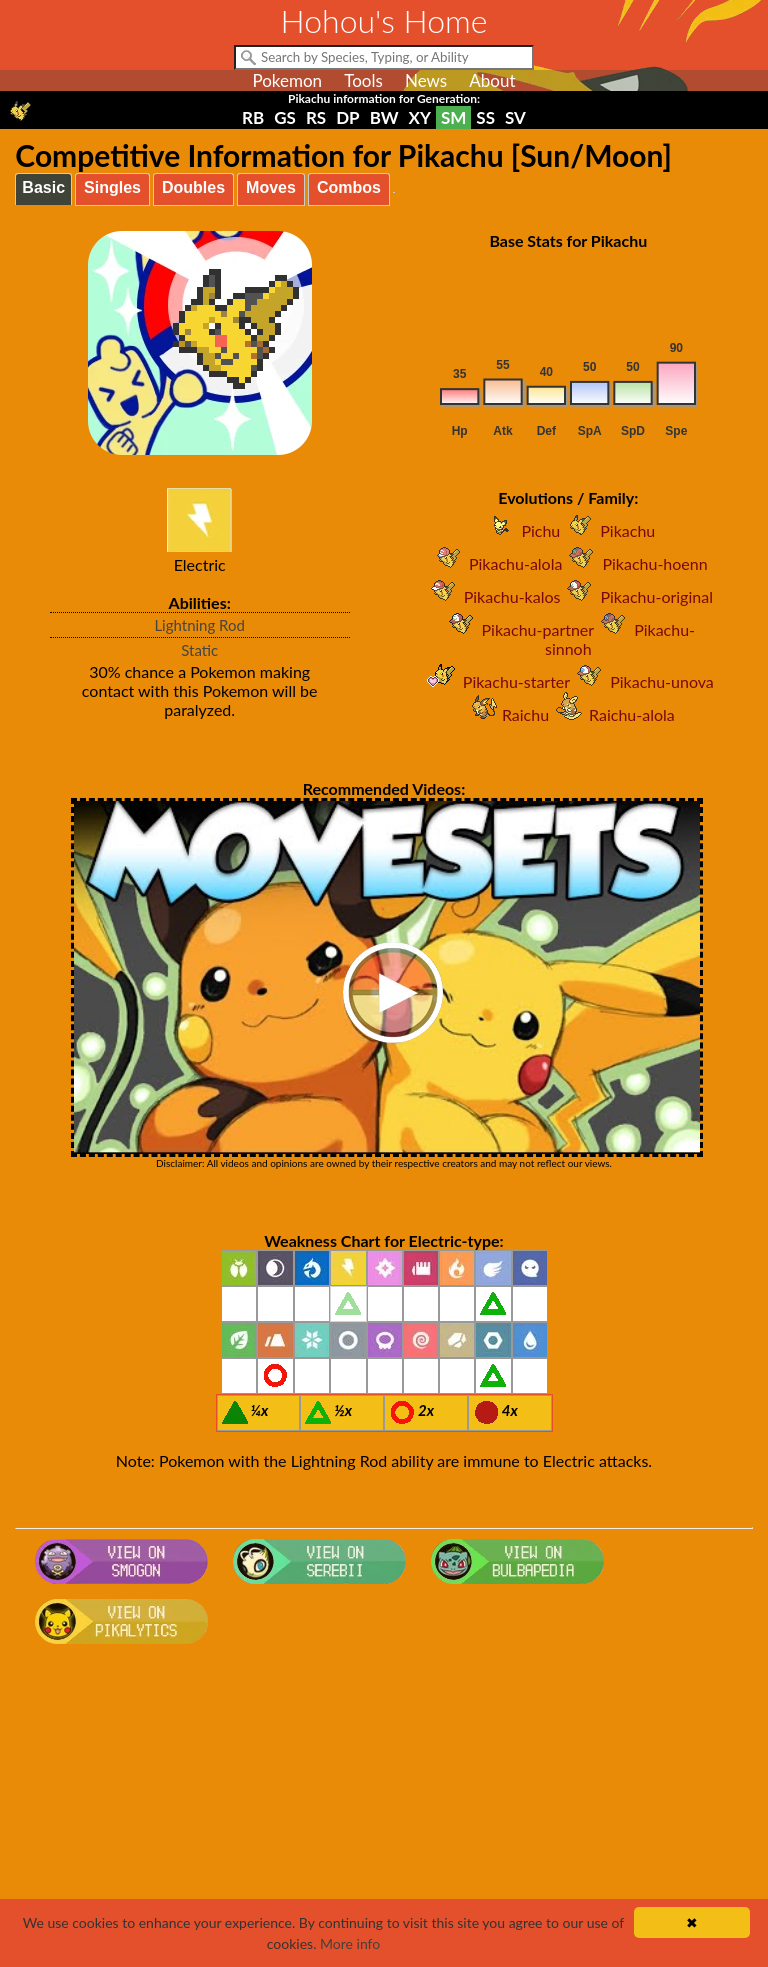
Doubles (193, 187)
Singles (112, 187)
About (492, 80)
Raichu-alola (612, 714)
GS (285, 117)
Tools (363, 80)
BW (384, 117)
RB (253, 117)
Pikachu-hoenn (634, 563)
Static (199, 650)
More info (350, 1943)
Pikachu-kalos (492, 596)
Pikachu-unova (642, 681)
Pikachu (607, 530)
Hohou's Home (384, 20)
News (426, 80)
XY (420, 117)
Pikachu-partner (518, 629)
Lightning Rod (199, 625)
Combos (349, 187)
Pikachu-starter (496, 681)
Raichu (505, 714)
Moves (271, 187)
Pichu (520, 530)
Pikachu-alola (495, 563)
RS (316, 117)
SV (515, 117)
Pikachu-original (636, 596)
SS (485, 117)
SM (453, 117)
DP (347, 117)
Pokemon (287, 80)
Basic (43, 187)
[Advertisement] (384, 1812)
